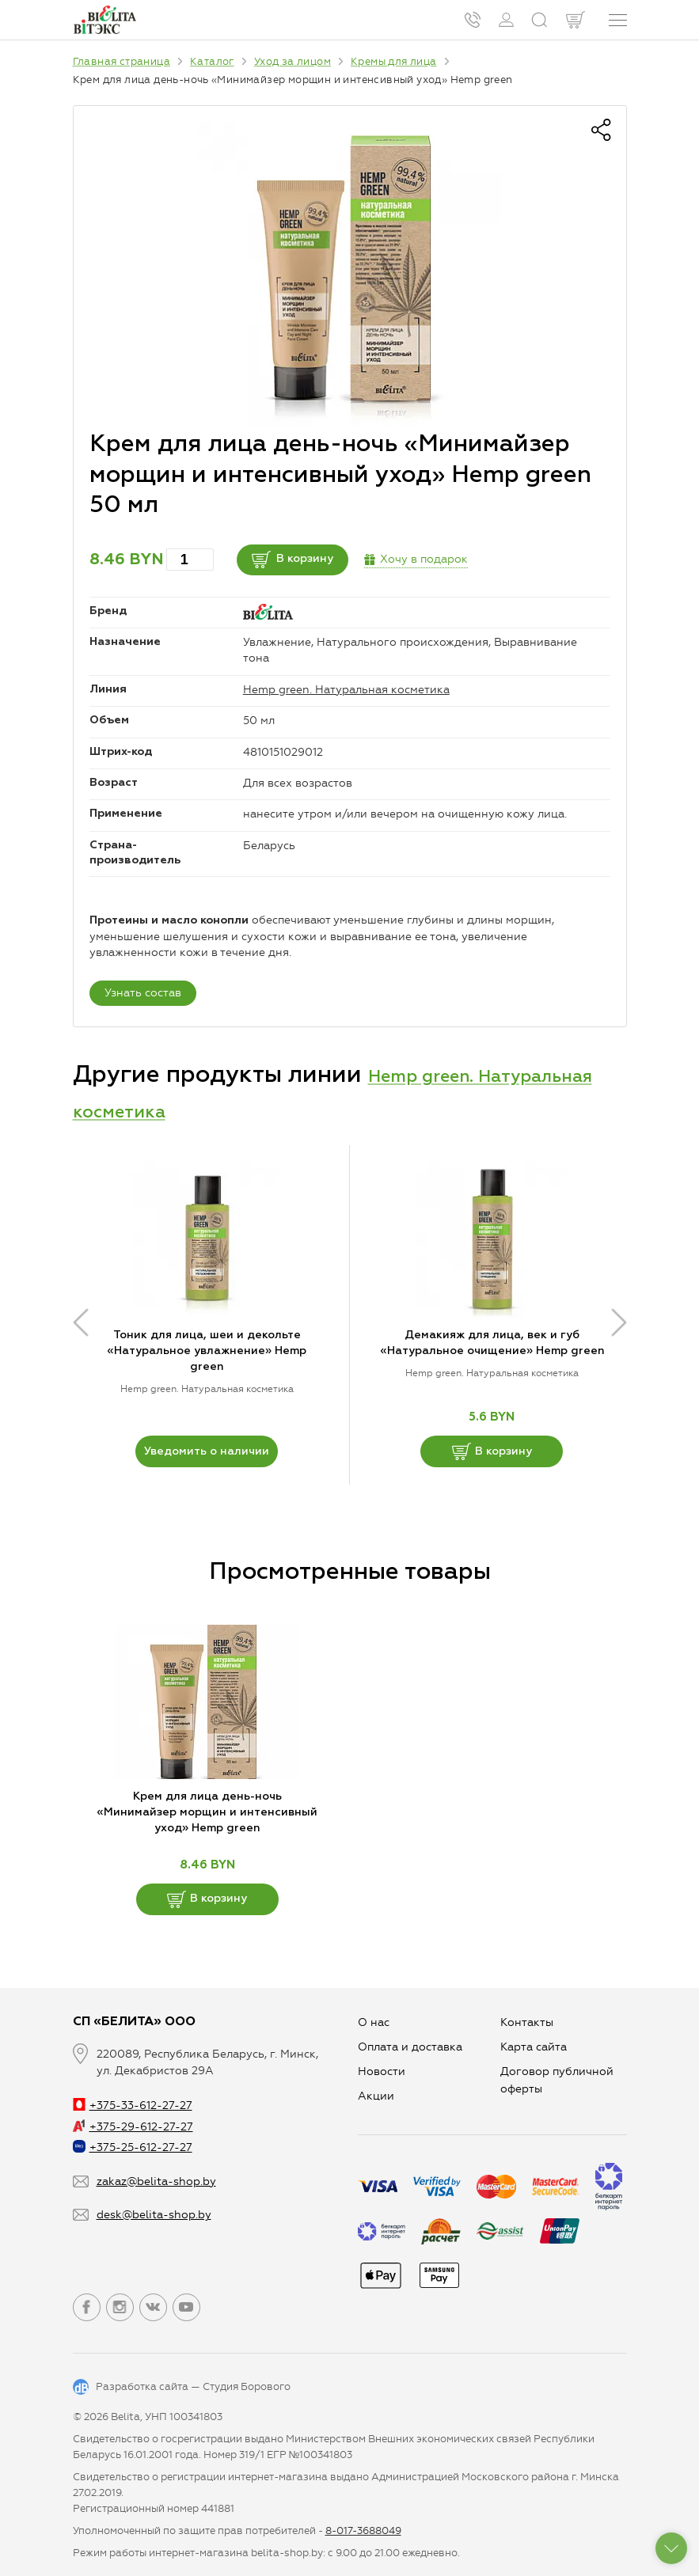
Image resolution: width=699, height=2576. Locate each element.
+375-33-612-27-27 (132, 2105)
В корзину (317, 559)
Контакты (526, 2022)
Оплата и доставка (410, 2047)
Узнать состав (142, 993)
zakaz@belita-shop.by (156, 2181)
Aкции (376, 2096)
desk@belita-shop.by (154, 2214)
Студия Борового (247, 2386)
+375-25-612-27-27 (132, 2147)
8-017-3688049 (363, 2530)
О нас (373, 2022)
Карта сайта (533, 2047)
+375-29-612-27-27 (133, 2127)
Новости (381, 2071)
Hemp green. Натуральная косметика (346, 689)
